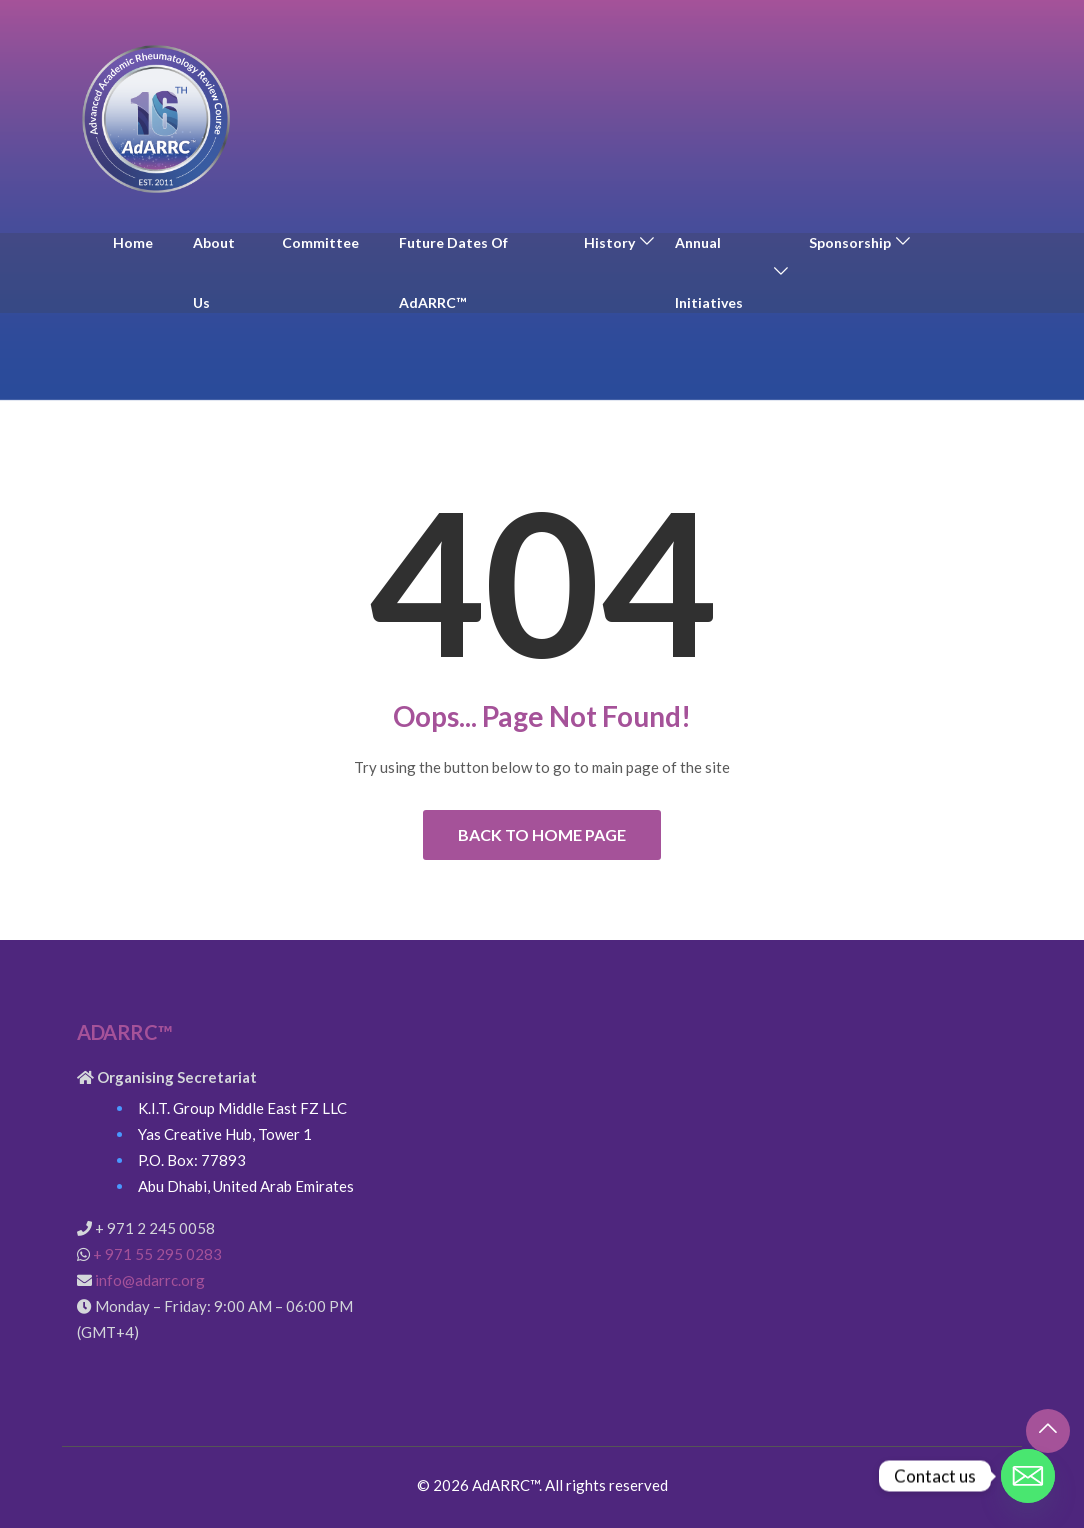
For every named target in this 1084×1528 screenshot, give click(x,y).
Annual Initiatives (709, 272)
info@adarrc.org (150, 1280)
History (609, 242)
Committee (320, 242)
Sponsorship (850, 242)
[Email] (1028, 1476)
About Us (214, 272)
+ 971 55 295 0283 (157, 1254)
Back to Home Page (542, 834)
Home (133, 242)
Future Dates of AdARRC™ (453, 272)
